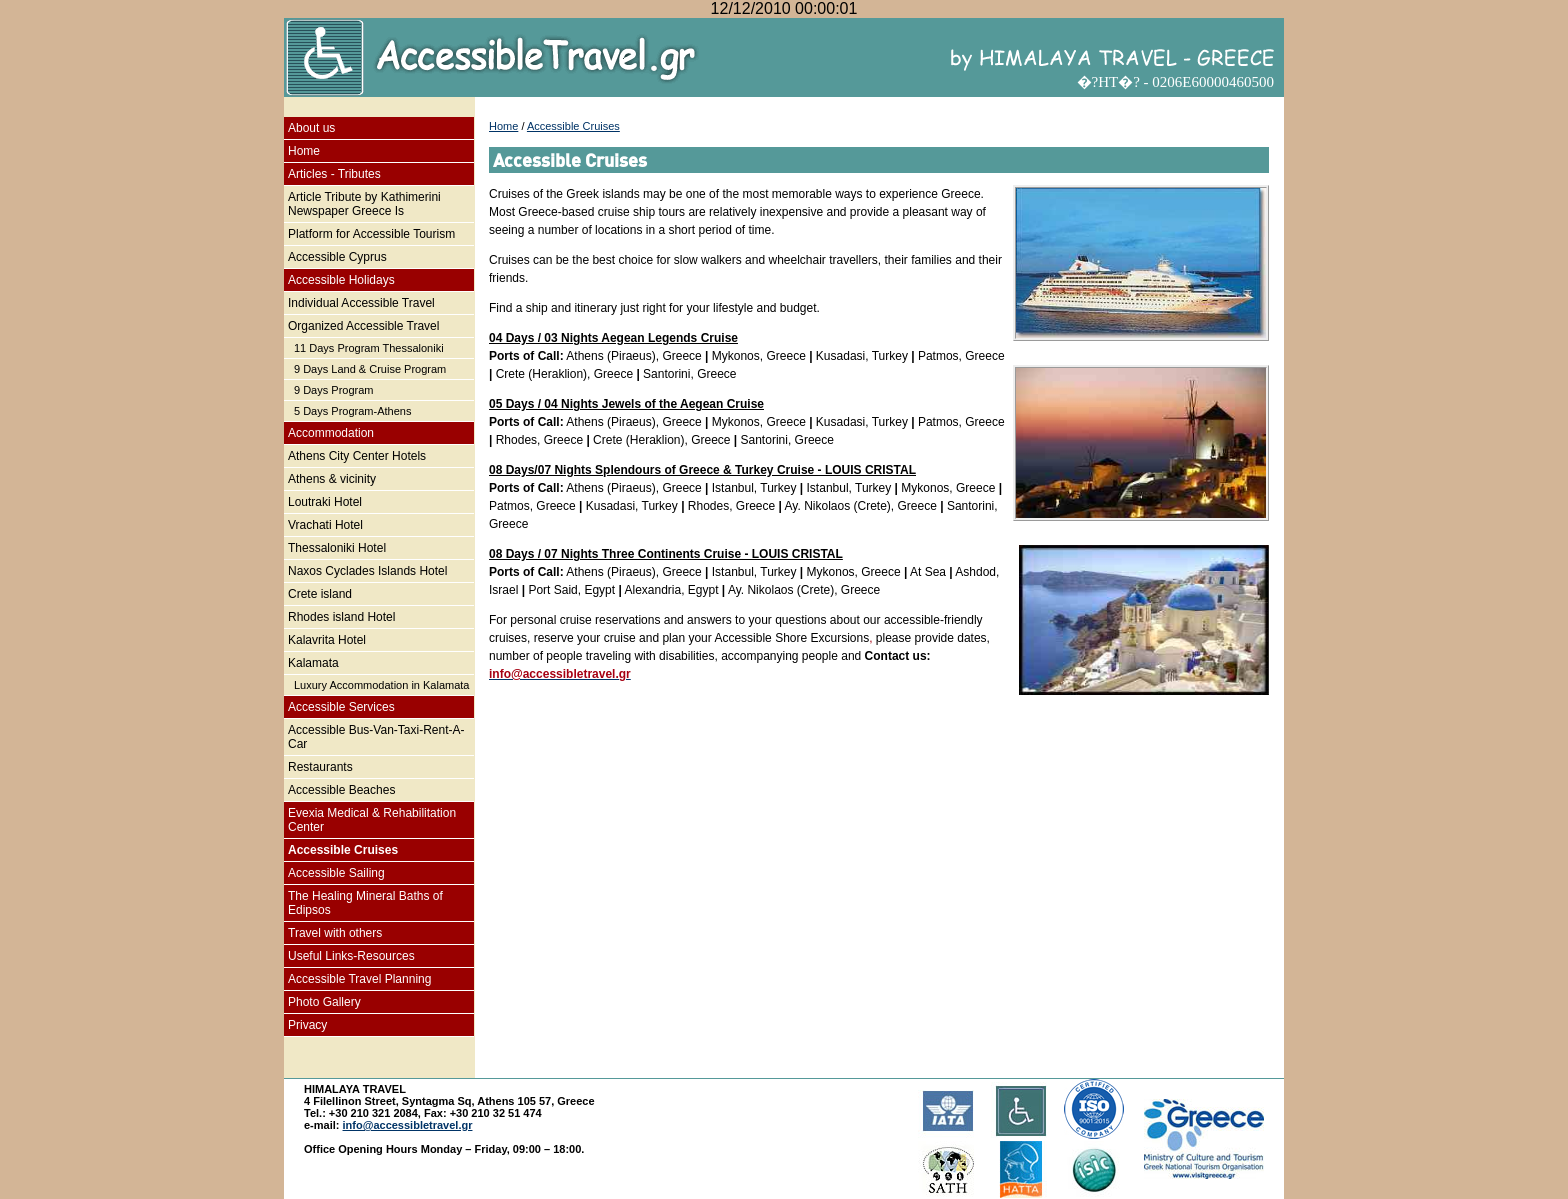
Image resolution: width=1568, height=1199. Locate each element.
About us (311, 128)
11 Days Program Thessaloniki (369, 348)
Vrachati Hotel (325, 525)
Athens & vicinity (332, 479)
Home (304, 151)
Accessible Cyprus (337, 257)
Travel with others (335, 933)
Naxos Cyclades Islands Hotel (367, 571)
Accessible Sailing (336, 873)
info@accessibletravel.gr (408, 1125)
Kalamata (313, 663)
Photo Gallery (324, 1002)
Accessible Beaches (341, 790)
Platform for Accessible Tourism (371, 234)
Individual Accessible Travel (361, 303)
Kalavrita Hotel (327, 640)
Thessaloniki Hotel (337, 548)
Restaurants (320, 767)
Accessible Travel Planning (359, 979)
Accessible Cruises (343, 850)
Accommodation (331, 433)
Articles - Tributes (334, 174)
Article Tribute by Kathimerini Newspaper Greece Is (364, 204)
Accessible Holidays (341, 280)
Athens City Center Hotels (357, 456)
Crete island (320, 594)
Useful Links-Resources (351, 956)
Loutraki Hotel (325, 502)
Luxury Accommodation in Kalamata (381, 685)
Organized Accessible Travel (363, 326)
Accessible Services (341, 707)
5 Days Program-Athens (352, 411)
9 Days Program (333, 390)
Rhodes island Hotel (341, 617)
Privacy (307, 1025)
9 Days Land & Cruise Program (370, 369)
